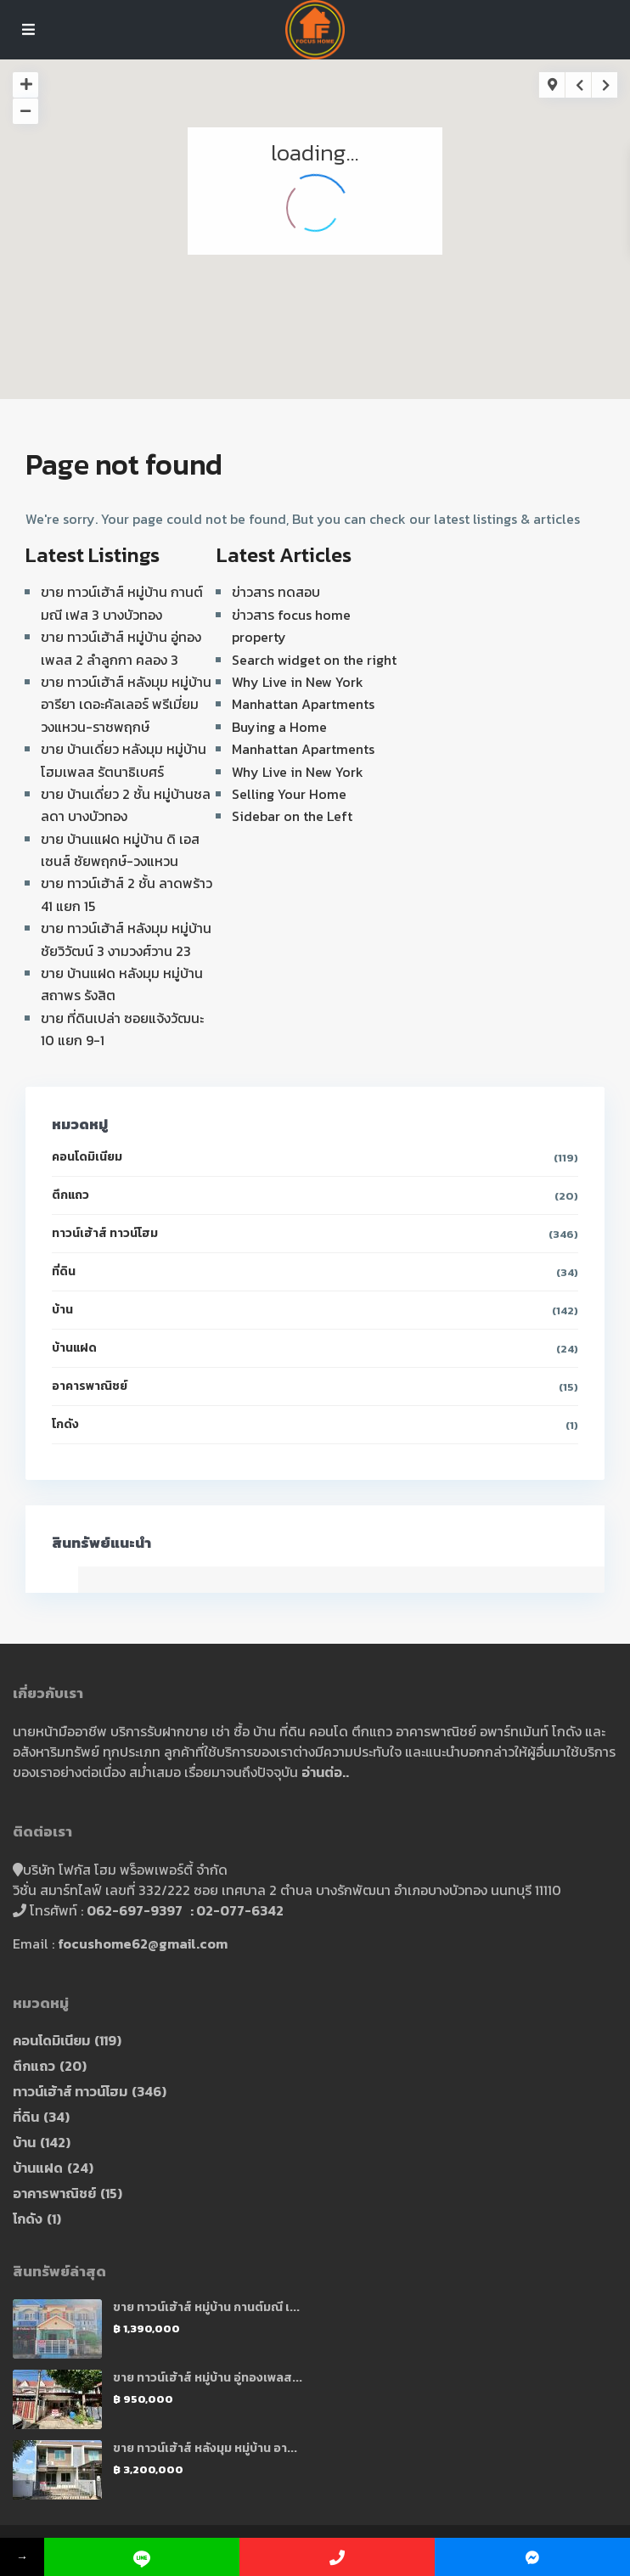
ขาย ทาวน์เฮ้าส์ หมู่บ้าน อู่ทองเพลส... (207, 2378)
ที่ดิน (64, 1271)
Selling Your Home (289, 794)
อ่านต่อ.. (325, 1772)
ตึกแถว (70, 1195)
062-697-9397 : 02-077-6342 (185, 1910)
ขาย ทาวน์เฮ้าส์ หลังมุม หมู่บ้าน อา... (205, 2448)
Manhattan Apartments (303, 704)
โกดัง (65, 1424)
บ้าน (62, 1310)
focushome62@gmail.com (143, 1943)
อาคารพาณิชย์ (89, 1386)
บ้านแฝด (74, 1348)
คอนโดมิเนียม (87, 1157)
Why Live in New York (297, 682)
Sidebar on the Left (292, 816)
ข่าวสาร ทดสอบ (276, 592)
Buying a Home (279, 727)
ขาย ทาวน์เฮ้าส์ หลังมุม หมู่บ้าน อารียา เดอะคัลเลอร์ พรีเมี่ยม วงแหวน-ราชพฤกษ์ (126, 704)
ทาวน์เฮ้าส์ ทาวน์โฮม (105, 1233)
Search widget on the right (314, 660)
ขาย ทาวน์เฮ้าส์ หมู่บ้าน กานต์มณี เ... (206, 2307)
